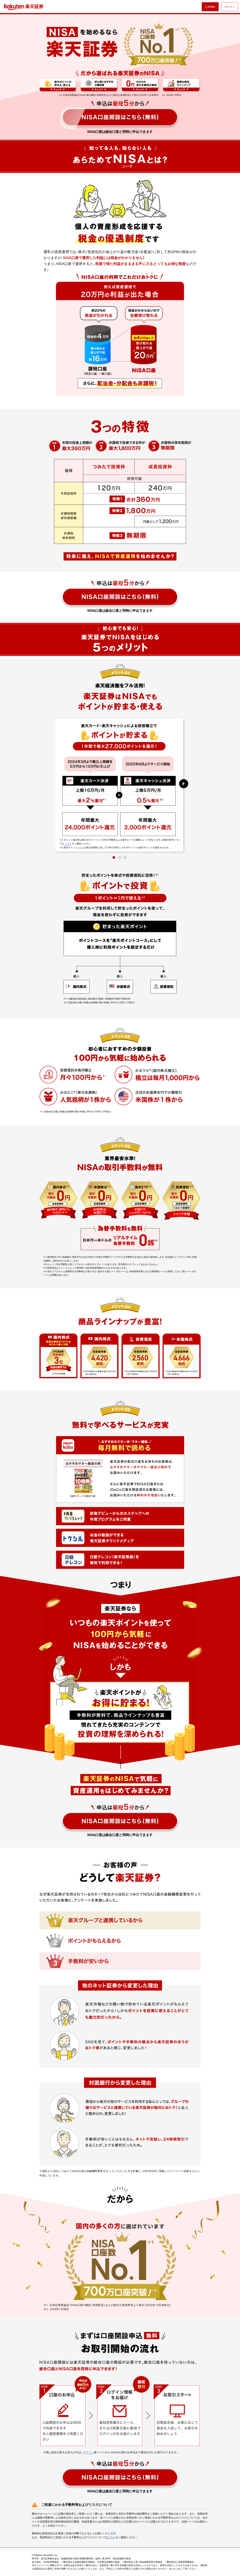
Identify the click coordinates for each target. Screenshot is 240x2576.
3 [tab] (126, 858)
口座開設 (210, 6)
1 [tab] (114, 858)
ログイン (229, 6)
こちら (68, 843)
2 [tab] (120, 858)
